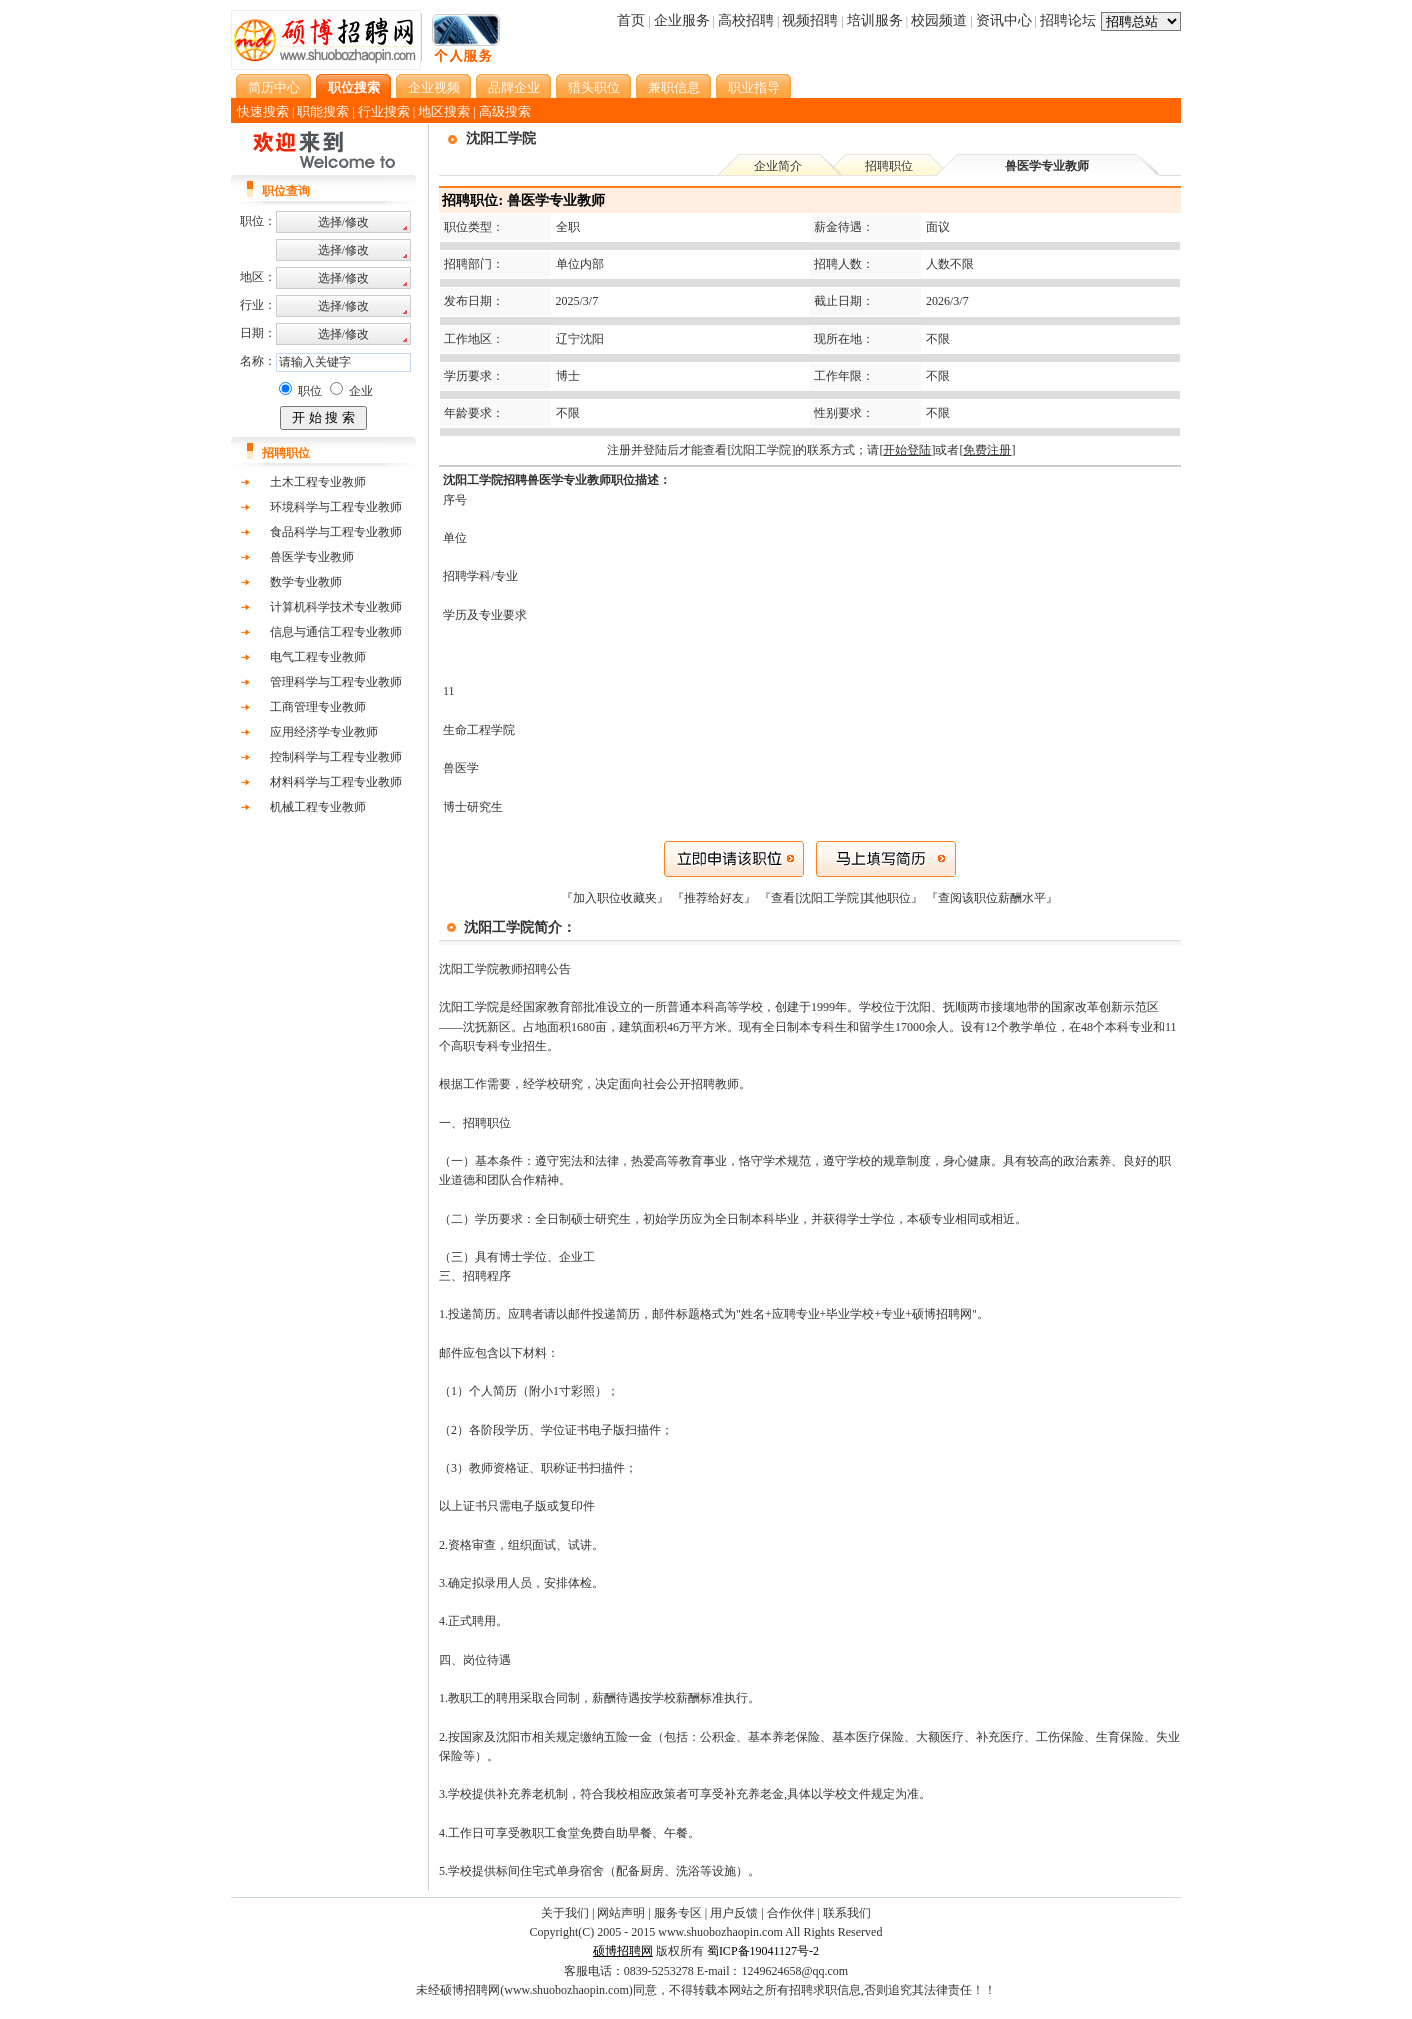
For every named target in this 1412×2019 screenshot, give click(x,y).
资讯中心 (1004, 20)
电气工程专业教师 (318, 657)
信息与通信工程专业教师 (336, 632)
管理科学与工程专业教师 (336, 682)
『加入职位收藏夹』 (616, 898)
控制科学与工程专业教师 (336, 757)
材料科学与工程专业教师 (336, 782)
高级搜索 (505, 111)
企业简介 (778, 166)
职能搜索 (323, 111)
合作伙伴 (791, 1913)
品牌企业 (514, 87)
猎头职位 (594, 87)
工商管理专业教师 (318, 707)
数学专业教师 (306, 582)
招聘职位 (889, 166)
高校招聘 (746, 20)
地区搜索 (444, 111)
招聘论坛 (1068, 20)
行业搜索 (384, 111)
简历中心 (274, 87)
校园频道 (939, 20)
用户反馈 (734, 1913)
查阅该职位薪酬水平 (992, 898)
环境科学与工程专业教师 (336, 507)
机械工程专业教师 (318, 807)
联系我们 (847, 1913)
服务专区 (678, 1913)
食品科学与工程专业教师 (336, 532)
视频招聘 (810, 20)
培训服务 (875, 20)
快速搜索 (263, 111)
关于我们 (565, 1913)
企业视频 (434, 87)
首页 (631, 20)
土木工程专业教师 (318, 482)
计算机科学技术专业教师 (336, 607)
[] (907, 450)
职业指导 (754, 87)
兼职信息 (674, 87)
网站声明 (621, 1913)
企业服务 (682, 20)
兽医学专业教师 (312, 557)
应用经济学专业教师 (324, 732)
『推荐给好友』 (715, 898)
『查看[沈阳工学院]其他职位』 (842, 898)
